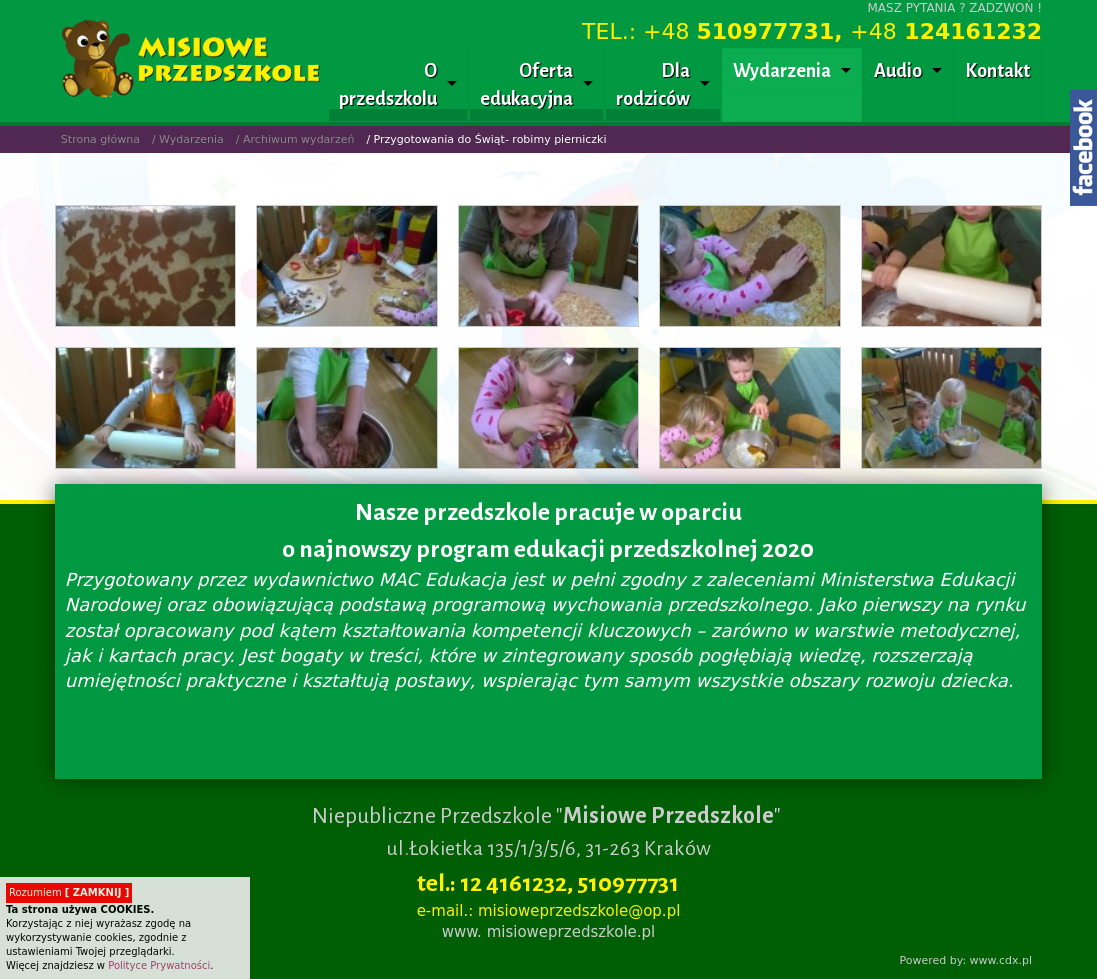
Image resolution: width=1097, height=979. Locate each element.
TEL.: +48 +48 (812, 31)
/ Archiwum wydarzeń (295, 139)
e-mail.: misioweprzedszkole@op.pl (549, 911)
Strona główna (100, 139)
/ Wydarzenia (188, 139)
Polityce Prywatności (159, 965)
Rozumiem (69, 892)
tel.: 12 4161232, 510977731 (548, 883)
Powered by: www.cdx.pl (965, 960)
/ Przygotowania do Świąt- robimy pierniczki (486, 139)
